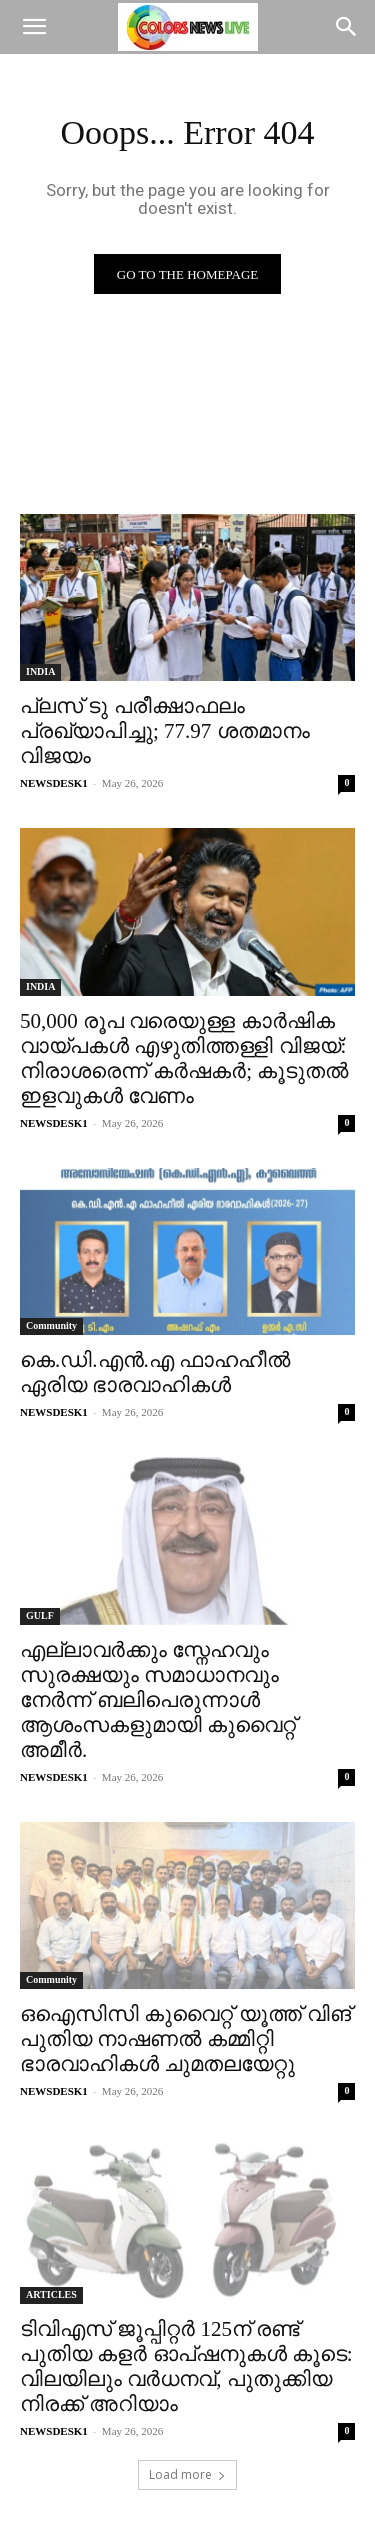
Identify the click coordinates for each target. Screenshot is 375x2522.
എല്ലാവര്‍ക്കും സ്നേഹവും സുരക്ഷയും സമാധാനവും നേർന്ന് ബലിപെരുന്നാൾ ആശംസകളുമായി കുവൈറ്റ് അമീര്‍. (158, 1700)
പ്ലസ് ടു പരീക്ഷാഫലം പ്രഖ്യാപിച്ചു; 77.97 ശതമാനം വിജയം (165, 731)
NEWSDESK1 (54, 783)
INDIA (40, 671)
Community (51, 1325)
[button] (34, 27)
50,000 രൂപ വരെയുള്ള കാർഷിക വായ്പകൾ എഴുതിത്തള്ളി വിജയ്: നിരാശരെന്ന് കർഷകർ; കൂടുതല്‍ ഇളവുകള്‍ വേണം (184, 1058)
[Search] (347, 27)
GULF (40, 1615)
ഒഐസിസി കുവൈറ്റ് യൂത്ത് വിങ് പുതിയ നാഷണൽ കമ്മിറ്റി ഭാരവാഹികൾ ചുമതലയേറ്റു (185, 2039)
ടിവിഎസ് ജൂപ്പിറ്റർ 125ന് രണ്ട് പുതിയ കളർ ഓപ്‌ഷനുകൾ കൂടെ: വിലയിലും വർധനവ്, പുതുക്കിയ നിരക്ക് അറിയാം (186, 2366)
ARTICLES (51, 2294)
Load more (187, 2474)
